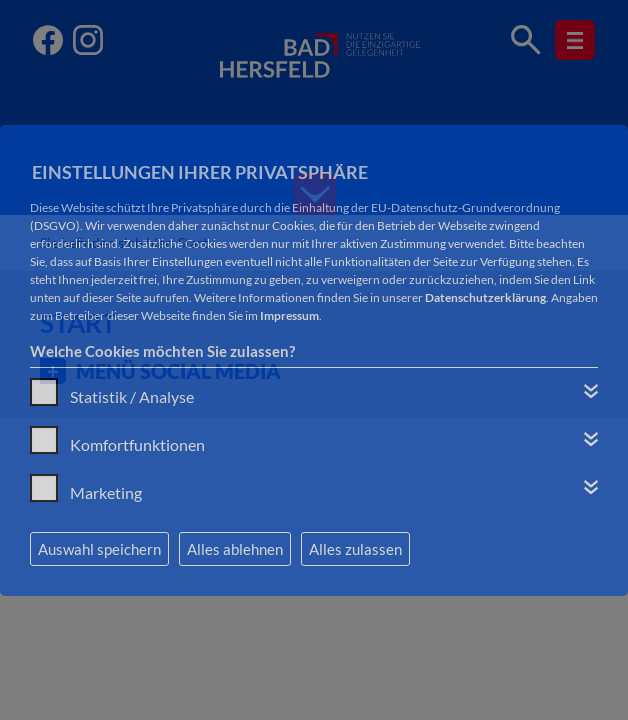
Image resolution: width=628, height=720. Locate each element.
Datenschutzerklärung (485, 297)
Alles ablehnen (235, 549)
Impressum (289, 315)
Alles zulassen (355, 549)
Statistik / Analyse (132, 396)
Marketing (106, 492)
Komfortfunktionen (137, 444)
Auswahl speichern (99, 549)
